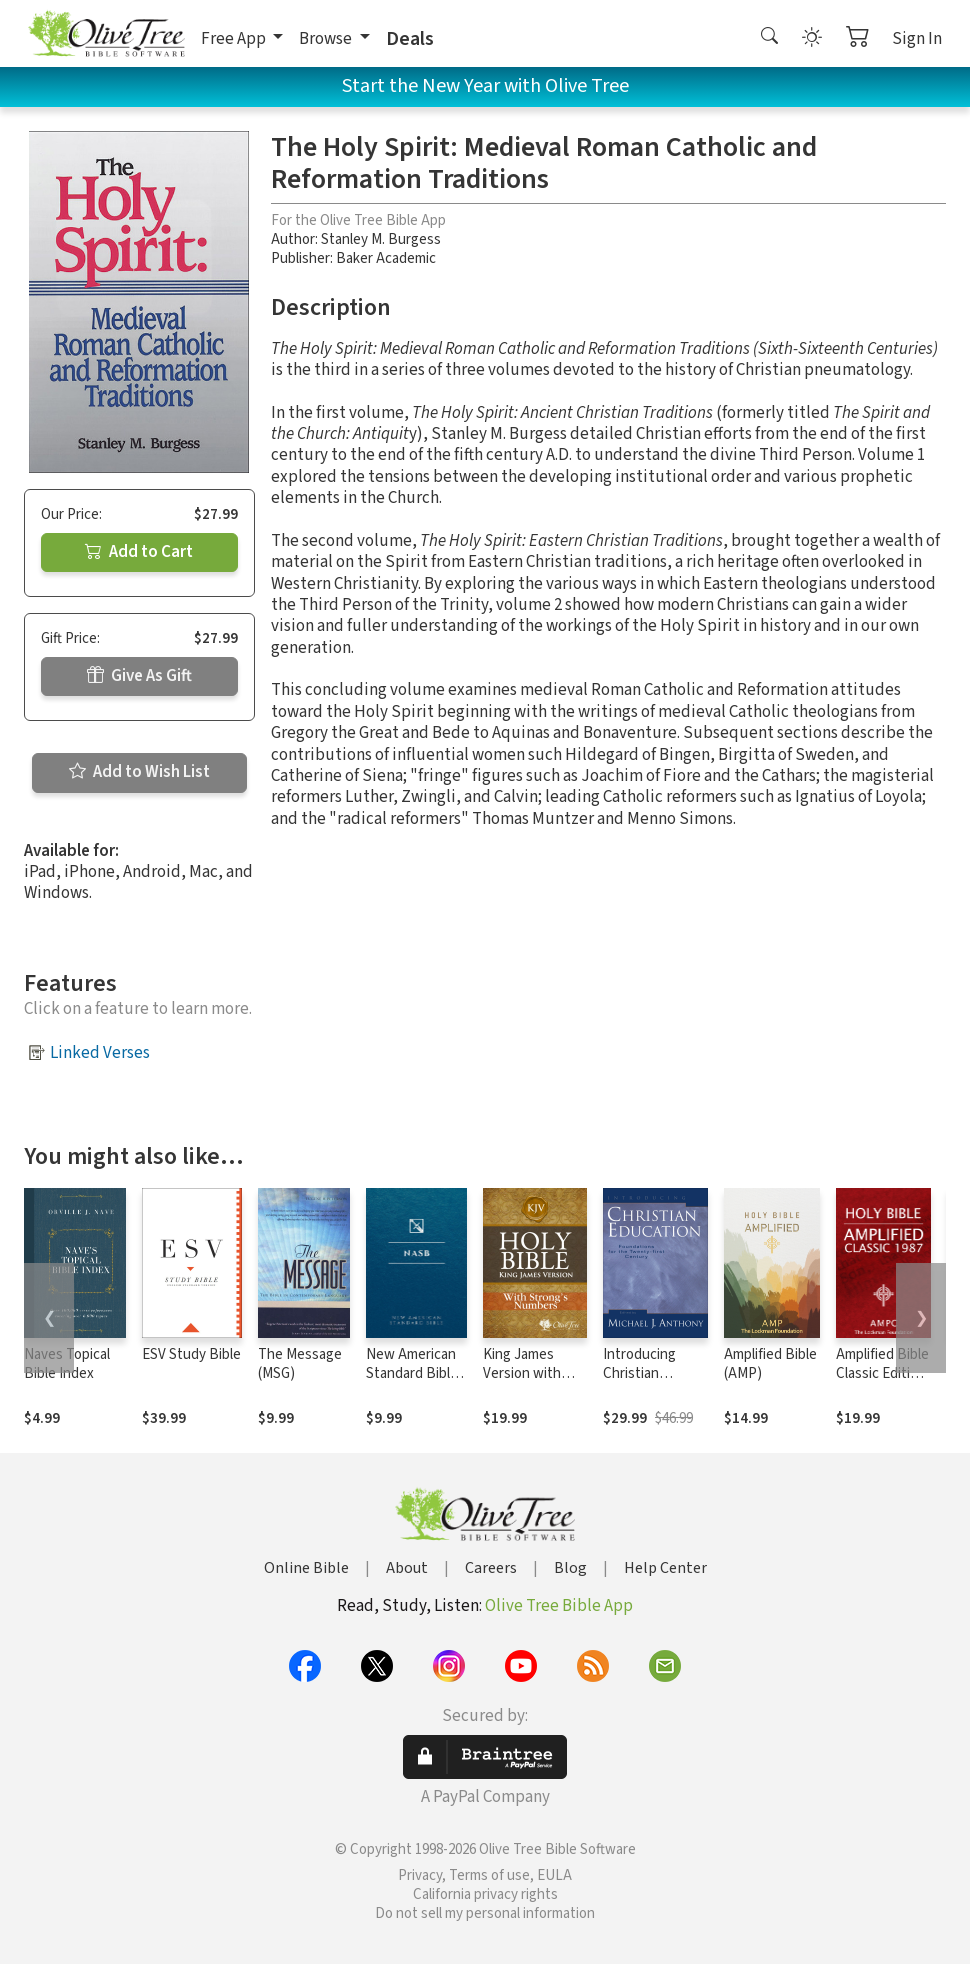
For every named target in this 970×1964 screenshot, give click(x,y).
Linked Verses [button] (100, 1053)
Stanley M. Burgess (381, 239)
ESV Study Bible (191, 1354)
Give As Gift (139, 676)
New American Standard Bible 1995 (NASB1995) (412, 1383)
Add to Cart (139, 552)
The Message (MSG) (300, 1364)
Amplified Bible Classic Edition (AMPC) (882, 1373)
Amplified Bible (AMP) (770, 1364)
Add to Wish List (139, 772)
